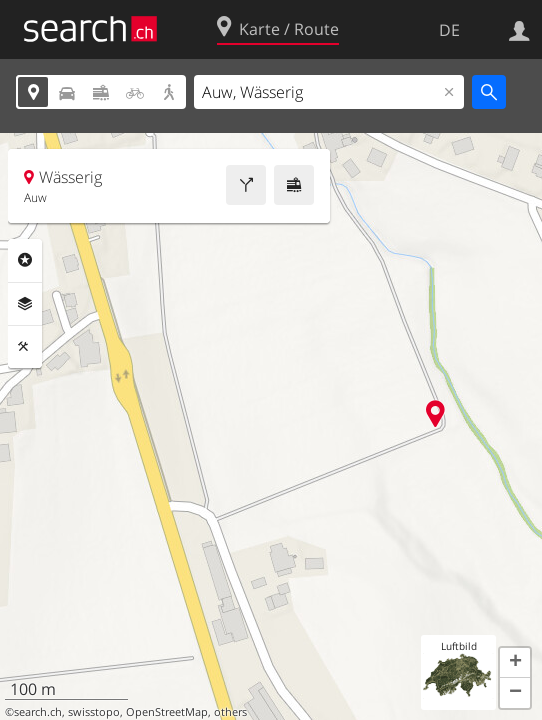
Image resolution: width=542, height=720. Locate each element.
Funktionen (25, 347)
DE (449, 30)
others (230, 712)
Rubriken (25, 260)
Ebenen (25, 304)
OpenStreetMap (167, 712)
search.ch (38, 712)
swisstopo (94, 712)
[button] (515, 663)
